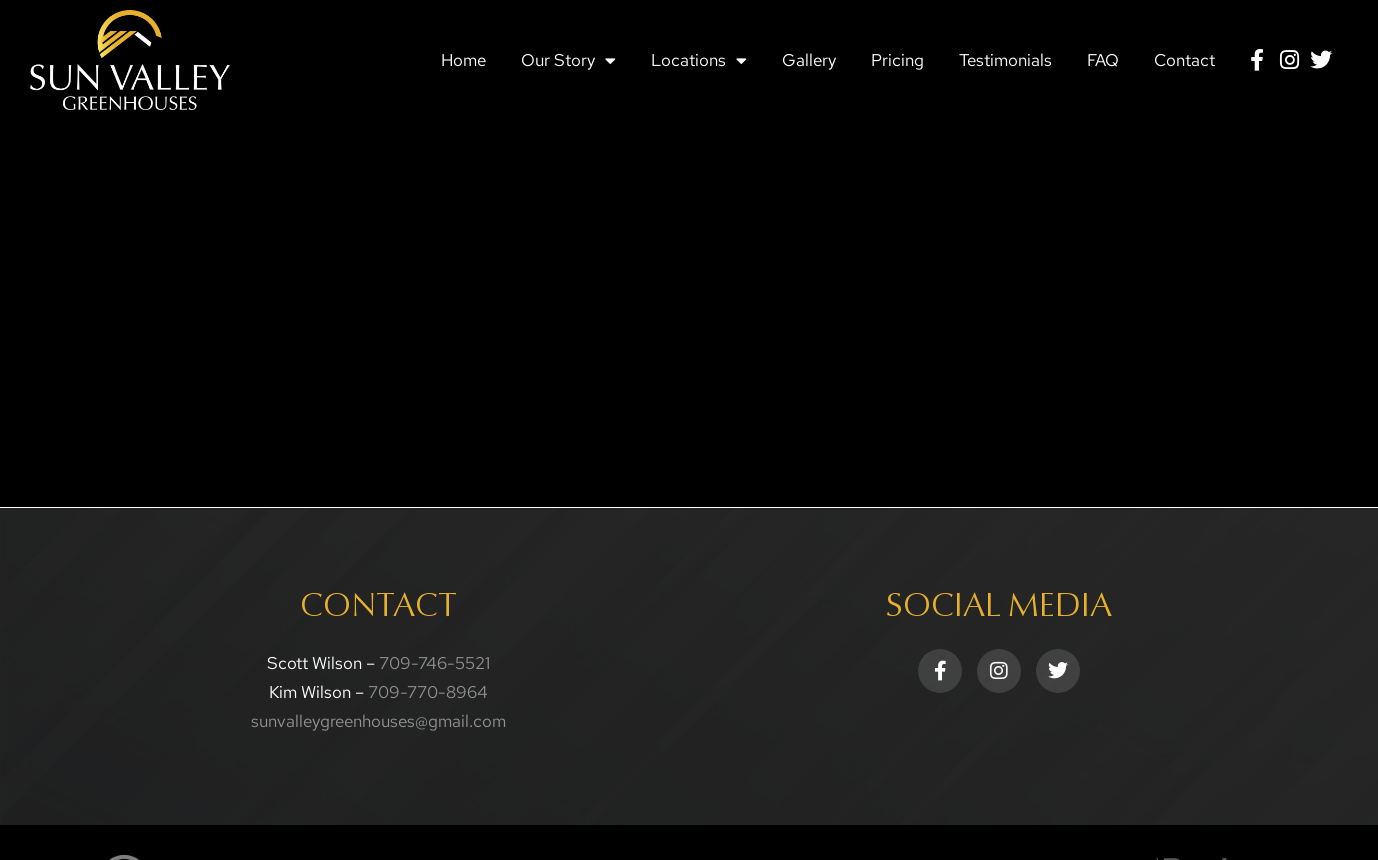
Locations (699, 60)
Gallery (809, 60)
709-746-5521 (434, 663)
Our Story (568, 60)
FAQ (1103, 60)
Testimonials (1005, 60)
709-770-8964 (428, 692)
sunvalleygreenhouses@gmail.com (378, 721)
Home (463, 60)
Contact (1184, 60)
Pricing (897, 60)
